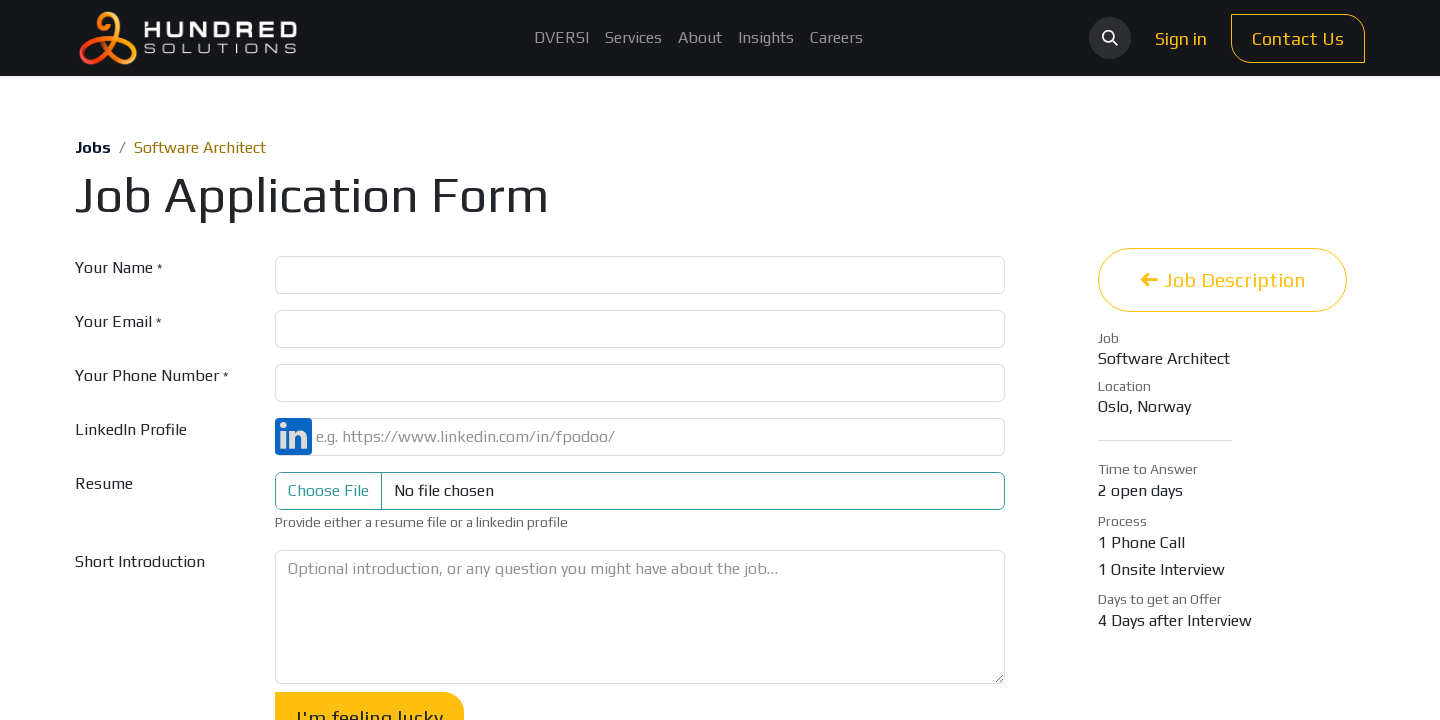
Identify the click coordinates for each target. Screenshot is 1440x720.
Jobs (93, 147)
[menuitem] (561, 38)
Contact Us (1298, 38)
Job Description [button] (1222, 279)
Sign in (1181, 38)
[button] (1110, 38)
